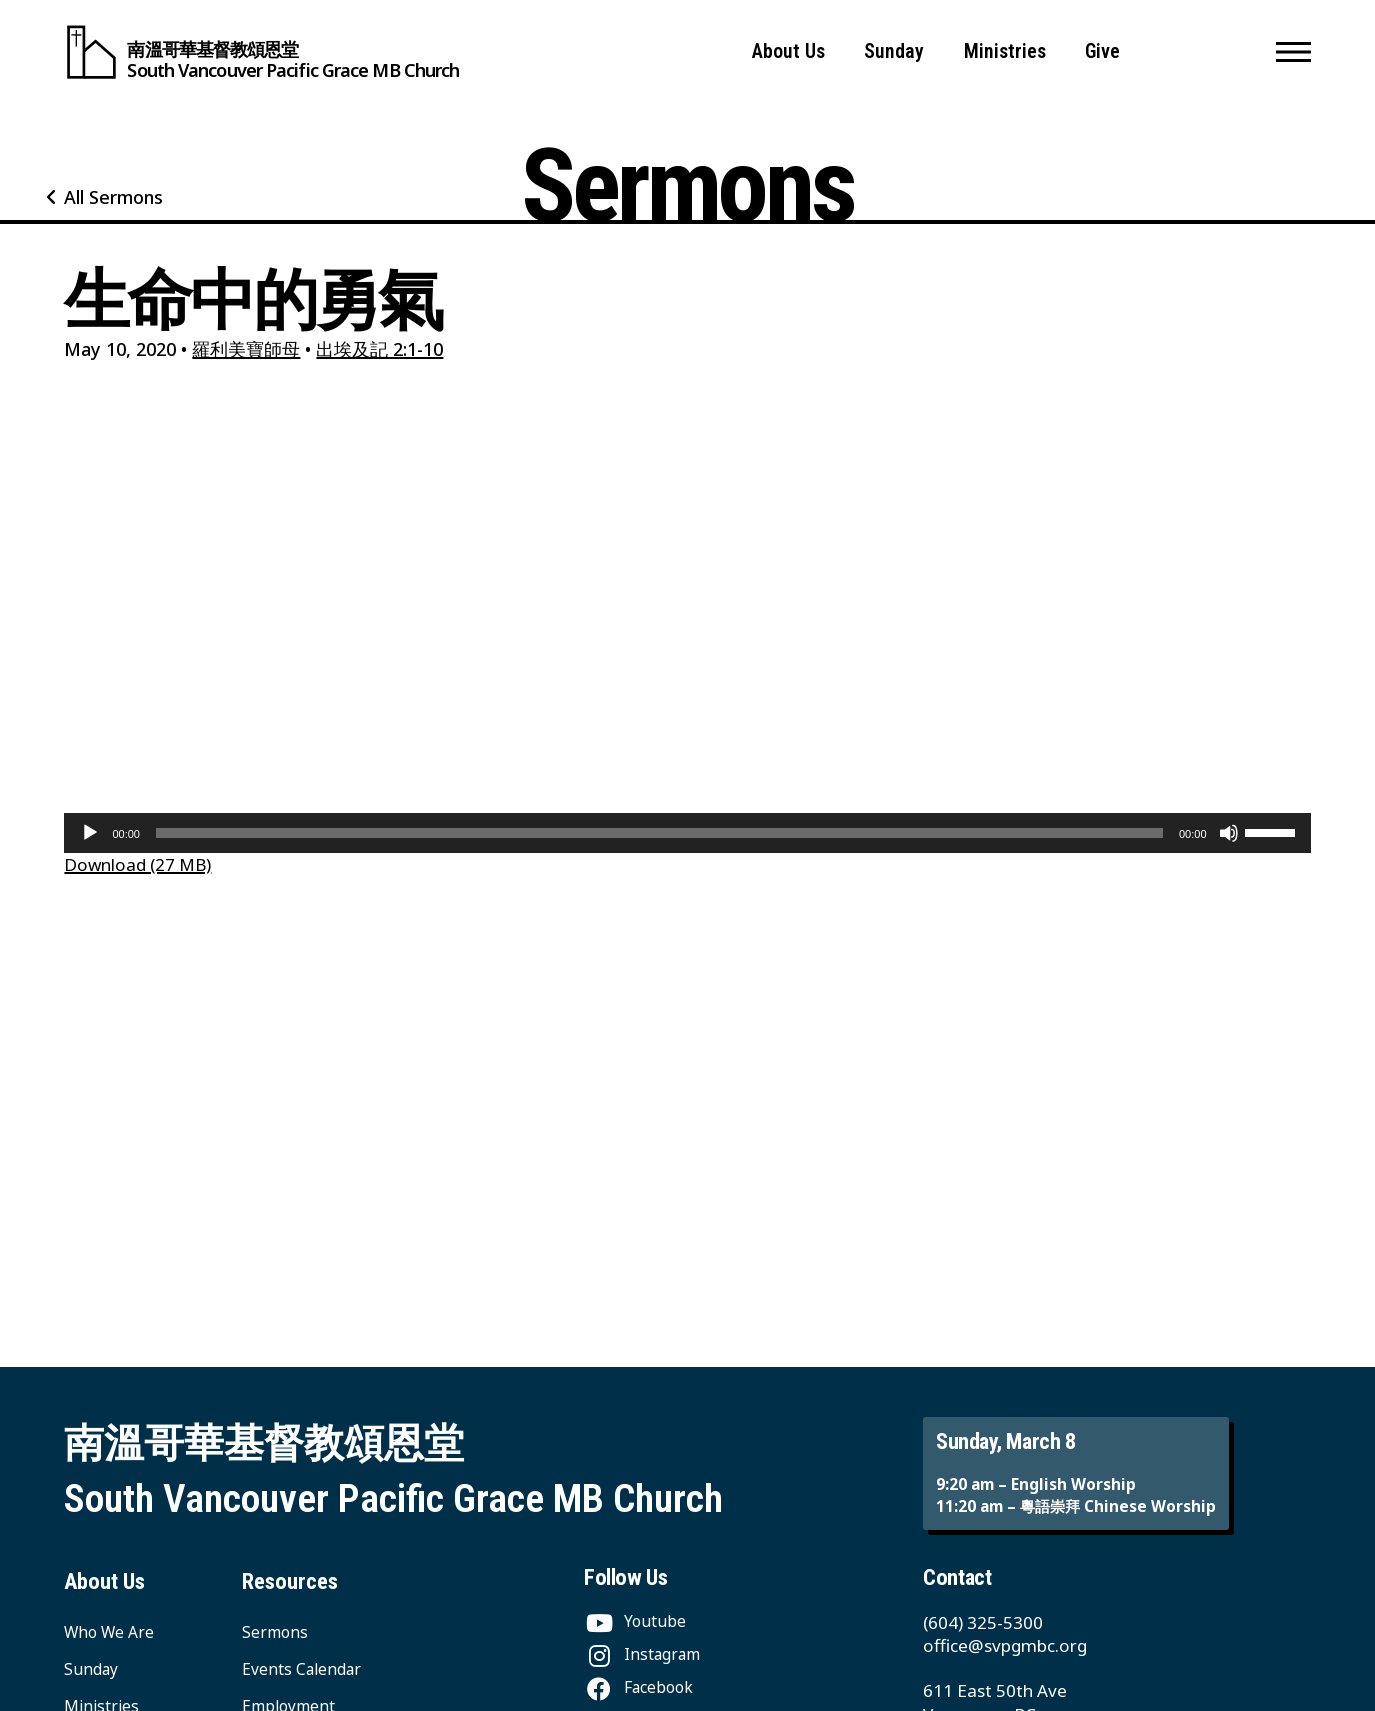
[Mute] (1229, 833)
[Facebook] (638, 1687)
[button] (1293, 52)
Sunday (894, 51)
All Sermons (113, 197)
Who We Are (109, 1632)
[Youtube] (635, 1621)
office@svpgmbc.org (1005, 1645)
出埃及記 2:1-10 (379, 349)
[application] (687, 833)
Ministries (1005, 51)
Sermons (275, 1632)
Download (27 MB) (137, 864)
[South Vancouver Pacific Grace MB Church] (261, 52)
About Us (788, 51)
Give (1102, 51)
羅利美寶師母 (246, 349)
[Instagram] (642, 1654)
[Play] (90, 833)
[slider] (659, 833)
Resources (290, 1581)
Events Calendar (301, 1669)
